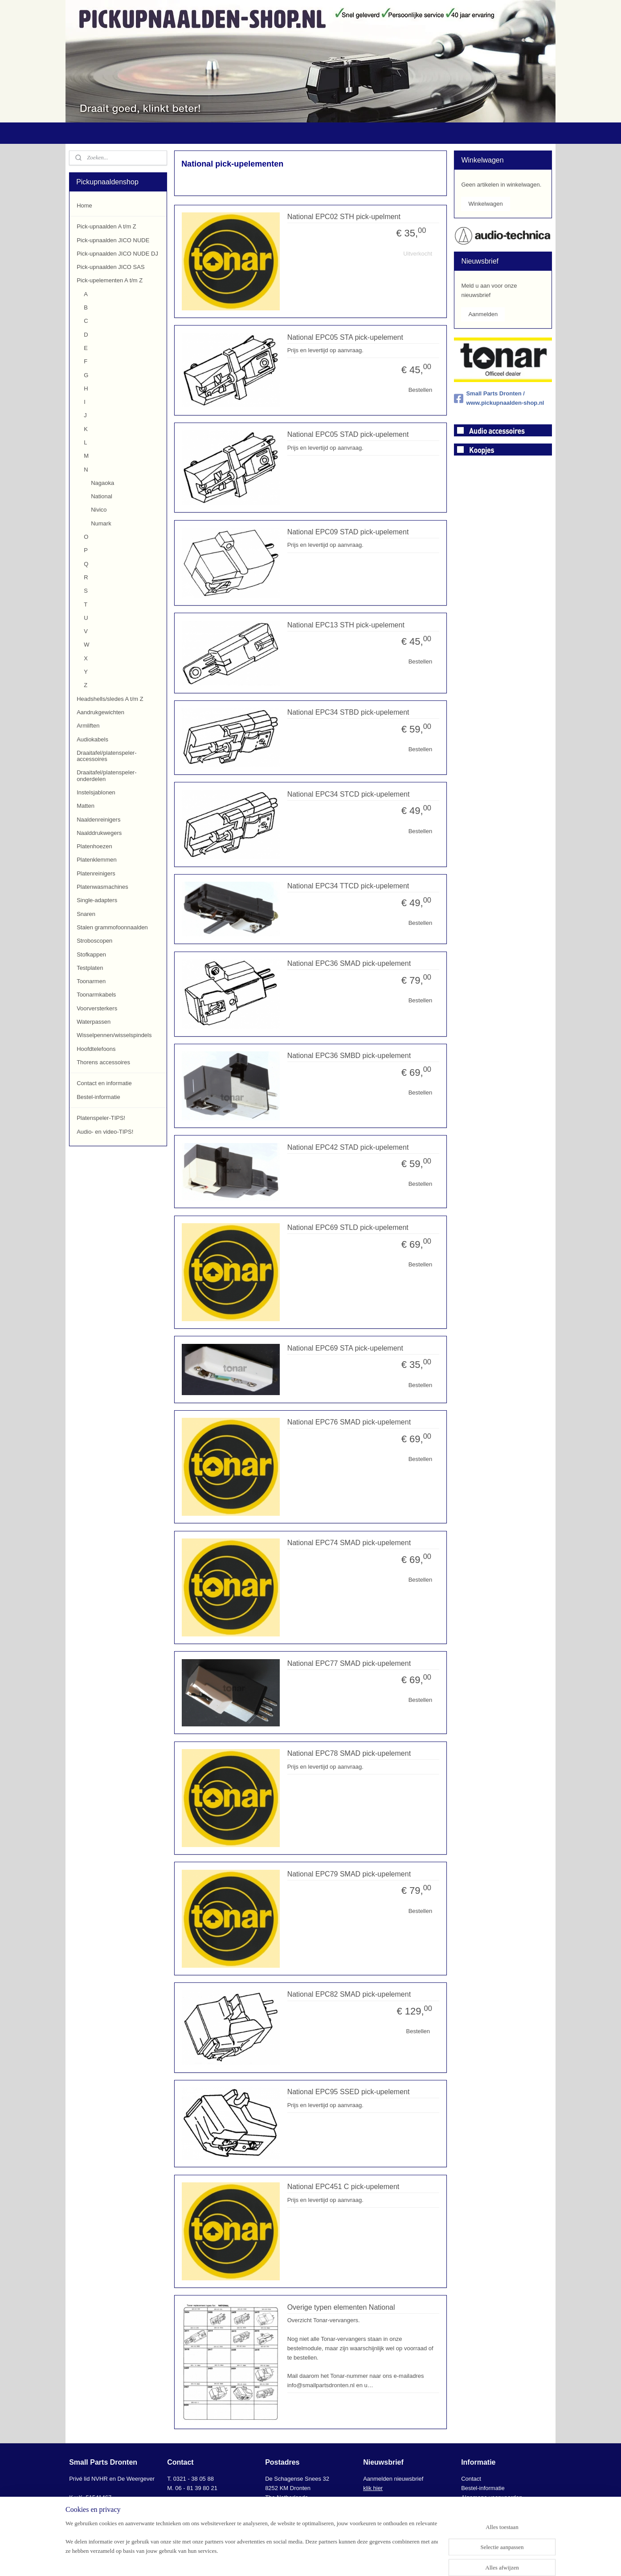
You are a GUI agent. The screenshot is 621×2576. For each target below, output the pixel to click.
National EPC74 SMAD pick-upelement (348, 1542)
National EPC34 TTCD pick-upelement (348, 886)
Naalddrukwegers (99, 833)
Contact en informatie (104, 1083)
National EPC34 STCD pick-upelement (348, 794)
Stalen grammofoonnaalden (112, 927)
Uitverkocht (417, 253)
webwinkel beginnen (335, 2559)
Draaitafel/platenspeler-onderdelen (106, 775)
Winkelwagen (485, 203)
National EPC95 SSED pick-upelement (348, 2092)
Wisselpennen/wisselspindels (114, 1035)
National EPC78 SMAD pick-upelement (348, 1753)
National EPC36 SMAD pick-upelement (348, 963)
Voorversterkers (97, 1008)
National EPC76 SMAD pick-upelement (348, 1422)
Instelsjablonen (96, 792)
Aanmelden (483, 314)
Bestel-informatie (98, 1097)
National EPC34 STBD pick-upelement (348, 712)
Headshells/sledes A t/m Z (110, 699)
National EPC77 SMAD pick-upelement (348, 1663)
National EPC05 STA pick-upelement (345, 337)
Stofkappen (91, 954)
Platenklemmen (97, 859)
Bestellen (420, 390)
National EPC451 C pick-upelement (343, 2186)
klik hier (373, 2488)
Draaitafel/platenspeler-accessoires (106, 755)
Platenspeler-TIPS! (101, 1118)
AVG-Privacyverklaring (490, 2506)
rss (305, 2559)
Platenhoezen (94, 846)
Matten (85, 805)
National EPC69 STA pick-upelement (345, 1348)
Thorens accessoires (103, 1062)
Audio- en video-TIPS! (105, 1131)
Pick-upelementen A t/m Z (110, 280)
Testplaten (90, 967)
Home (84, 205)
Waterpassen (93, 1021)
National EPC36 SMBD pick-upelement (348, 1055)
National (101, 496)
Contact (471, 2478)
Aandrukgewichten (100, 712)
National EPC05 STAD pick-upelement (348, 434)
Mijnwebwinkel (403, 2559)
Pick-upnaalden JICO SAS (110, 267)
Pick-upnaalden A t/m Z (106, 226)
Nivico (98, 509)
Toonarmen (91, 981)
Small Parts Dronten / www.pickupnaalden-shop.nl (499, 398)
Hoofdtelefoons (96, 1049)
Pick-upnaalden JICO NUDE (113, 240)
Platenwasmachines (102, 886)
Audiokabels (92, 739)
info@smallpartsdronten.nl (207, 2506)
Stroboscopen (94, 940)
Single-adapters (97, 900)
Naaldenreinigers (98, 819)
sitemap (289, 2559)
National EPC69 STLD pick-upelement (347, 1227)
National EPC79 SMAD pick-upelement (348, 1874)
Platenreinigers (96, 873)
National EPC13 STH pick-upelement (345, 625)
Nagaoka (102, 483)
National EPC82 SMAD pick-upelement (348, 1994)
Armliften (88, 725)
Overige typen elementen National (341, 2307)
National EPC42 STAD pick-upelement (348, 1147)
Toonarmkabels (96, 994)
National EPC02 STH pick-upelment (343, 216)
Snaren (86, 914)
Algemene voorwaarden (491, 2497)
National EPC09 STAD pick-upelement (348, 532)
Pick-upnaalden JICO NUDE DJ (117, 253)
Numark (101, 523)
